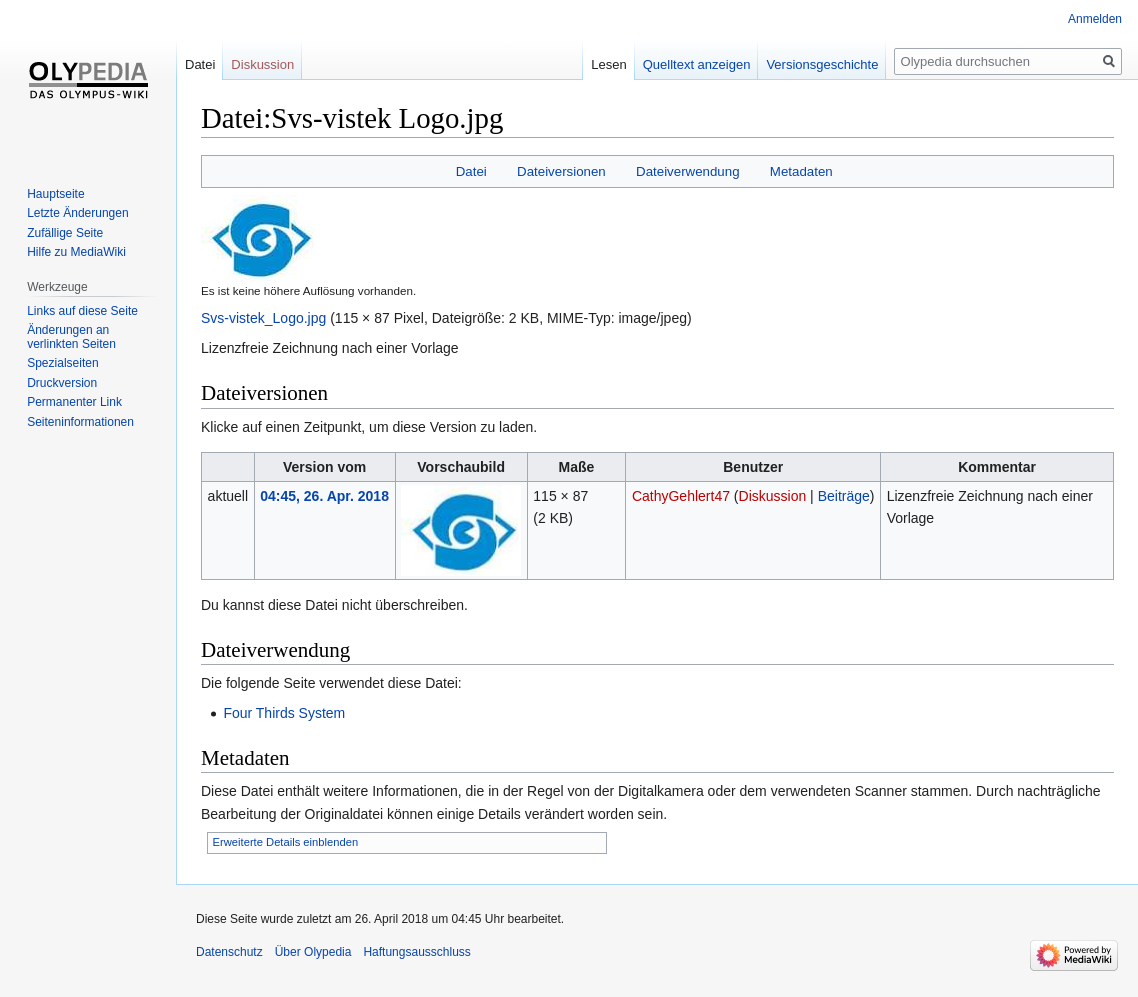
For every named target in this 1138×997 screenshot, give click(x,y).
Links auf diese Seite (82, 311)
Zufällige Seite (65, 233)
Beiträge (844, 496)
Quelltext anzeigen (697, 64)
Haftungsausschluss (416, 952)
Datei (471, 171)
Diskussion (773, 496)
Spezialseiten (62, 363)
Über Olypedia (313, 952)
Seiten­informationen (80, 422)
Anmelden (1095, 19)
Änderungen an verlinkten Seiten (71, 337)
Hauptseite (55, 194)
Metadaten (801, 171)
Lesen (608, 64)
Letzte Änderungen (77, 213)
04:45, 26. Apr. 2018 (324, 496)
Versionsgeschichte (822, 64)
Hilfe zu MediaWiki (76, 252)
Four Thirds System (284, 713)
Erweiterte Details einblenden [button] (286, 842)
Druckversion (62, 383)
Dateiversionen (561, 171)
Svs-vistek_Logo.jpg (263, 318)
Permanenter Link (74, 402)
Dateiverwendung (688, 171)
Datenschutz (229, 952)
